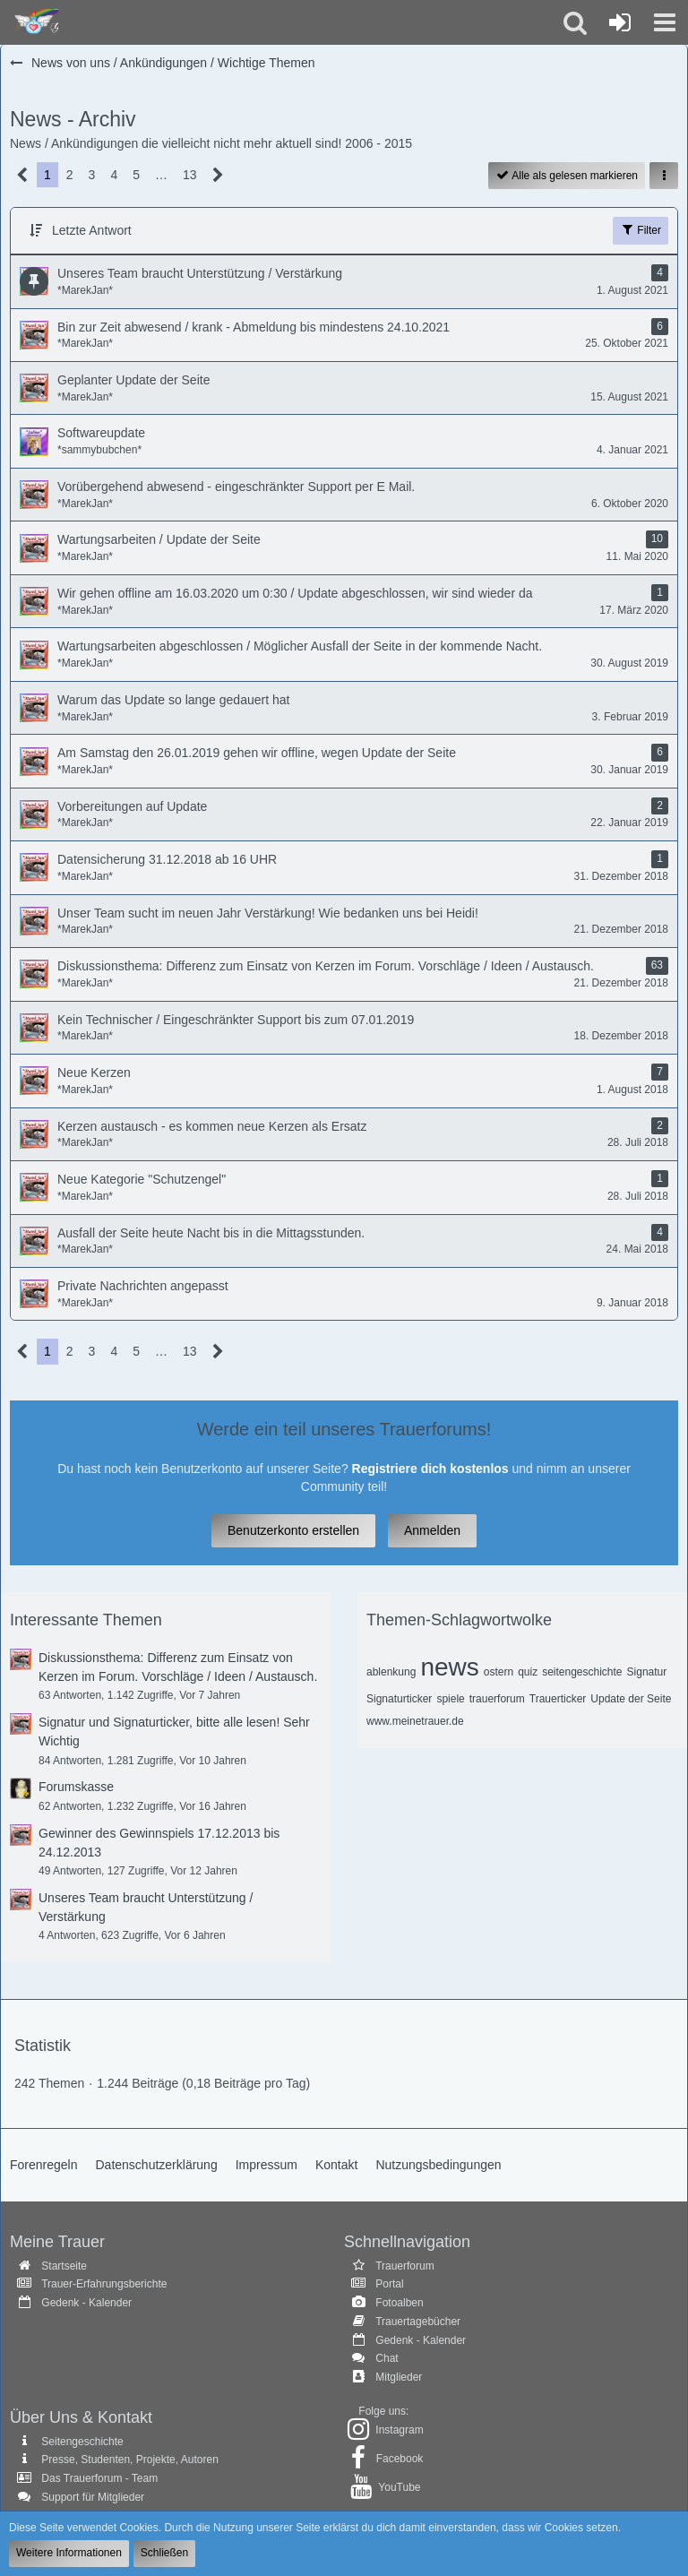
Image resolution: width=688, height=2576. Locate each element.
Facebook (400, 2458)
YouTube (399, 2487)
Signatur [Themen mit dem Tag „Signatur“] (647, 1672)
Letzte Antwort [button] (92, 230)
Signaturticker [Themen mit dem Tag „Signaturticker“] (399, 1699)
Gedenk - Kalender (86, 2302)
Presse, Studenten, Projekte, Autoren (129, 2459)
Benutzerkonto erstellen (293, 1530)
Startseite (64, 2266)
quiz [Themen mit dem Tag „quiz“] (528, 1672)
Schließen (164, 2552)
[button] (665, 22)
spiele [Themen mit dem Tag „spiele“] (450, 1699)
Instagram (399, 2430)
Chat (386, 2358)
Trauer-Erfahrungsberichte (104, 2284)
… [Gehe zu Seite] (161, 175)
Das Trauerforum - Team (99, 2478)
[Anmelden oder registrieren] (620, 22)
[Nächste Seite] (218, 175)
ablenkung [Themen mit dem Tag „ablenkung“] (391, 1672)
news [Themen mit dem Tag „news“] (449, 1667)
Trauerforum (404, 2266)
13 (190, 175)
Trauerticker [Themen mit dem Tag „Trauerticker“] (558, 1699)
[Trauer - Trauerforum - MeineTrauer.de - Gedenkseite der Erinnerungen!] (33, 22)
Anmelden (432, 1530)
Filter (640, 229)
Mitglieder (398, 2377)
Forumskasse (76, 1786)
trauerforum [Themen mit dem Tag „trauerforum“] (497, 1699)
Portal (389, 2284)
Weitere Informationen (69, 2552)
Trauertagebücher (417, 2321)
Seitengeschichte (82, 2441)
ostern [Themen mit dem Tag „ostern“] (498, 1672)
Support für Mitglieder (92, 2497)
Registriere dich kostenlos (430, 1468)
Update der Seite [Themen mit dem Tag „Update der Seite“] (630, 1699)
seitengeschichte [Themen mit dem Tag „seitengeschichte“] (582, 1672)
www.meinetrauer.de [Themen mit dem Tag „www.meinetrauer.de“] (415, 1721)
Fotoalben (399, 2302)
